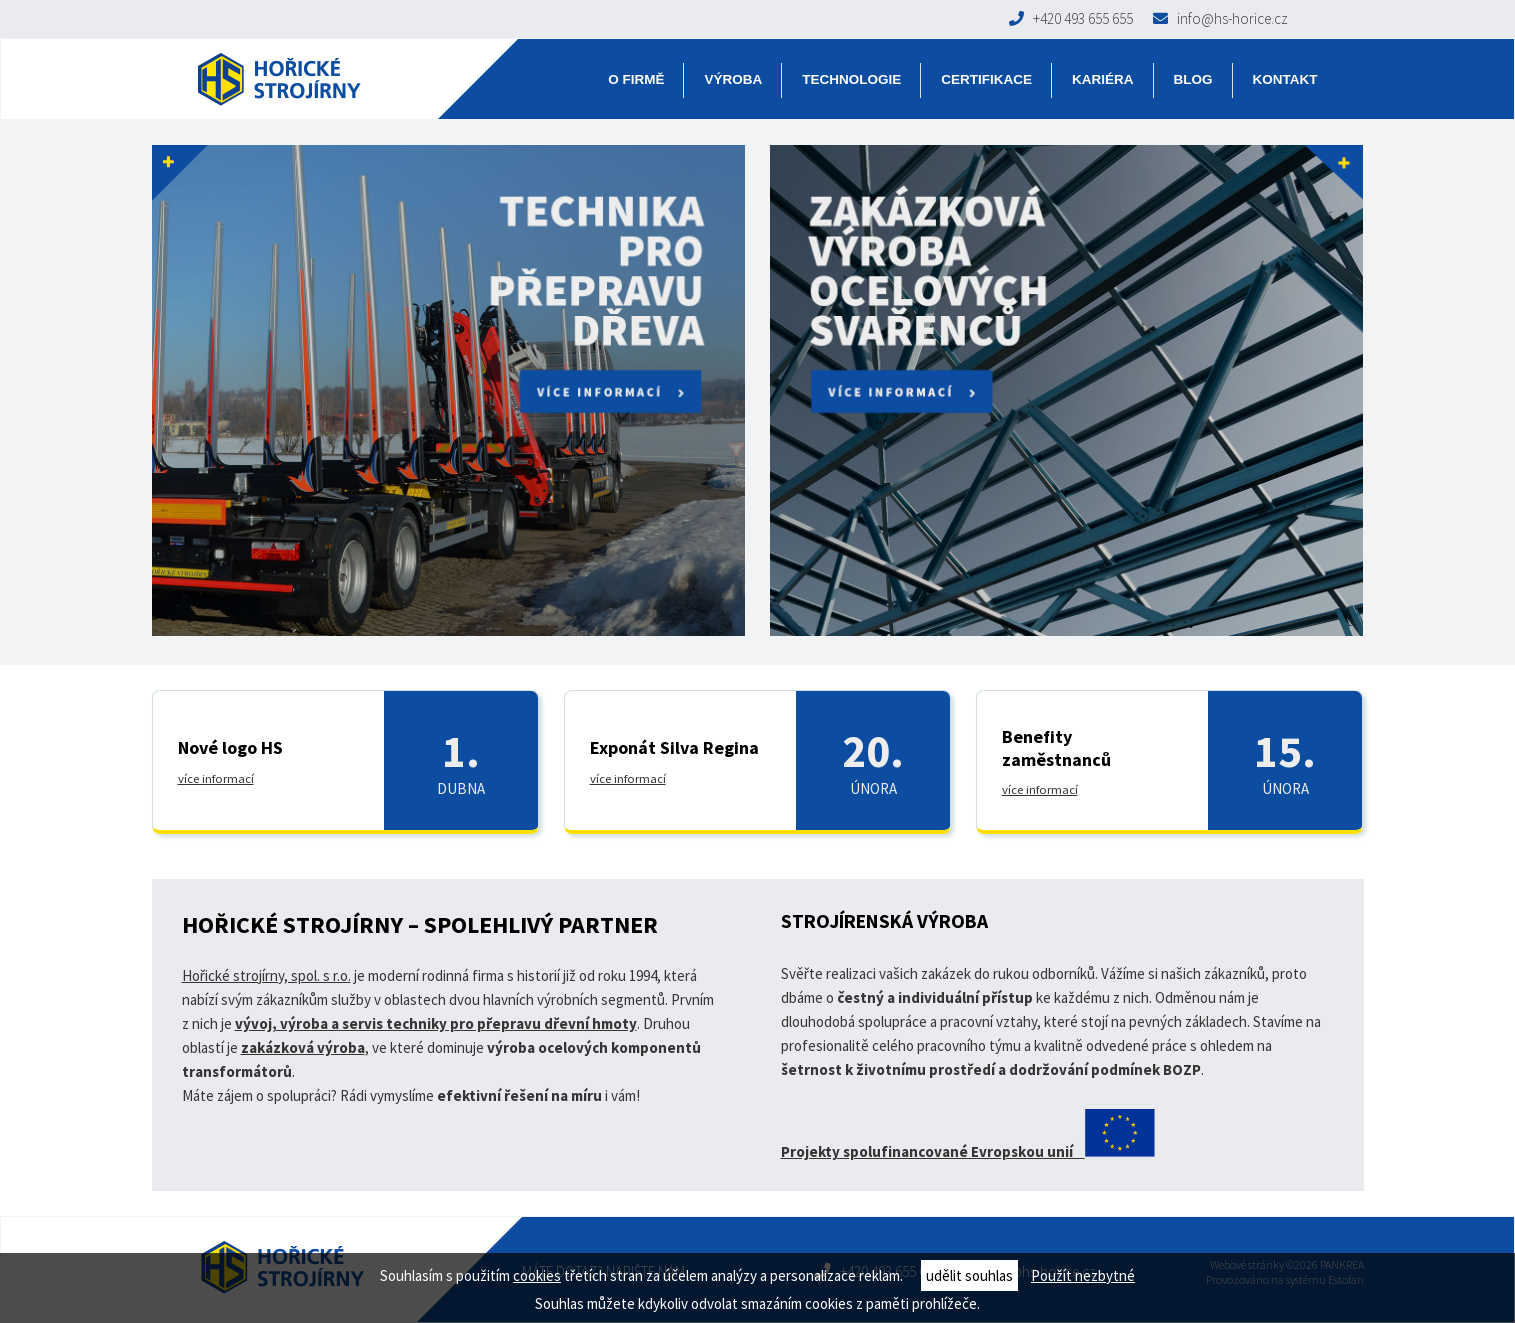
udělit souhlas (969, 1275)
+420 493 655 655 (1071, 18)
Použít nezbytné (1083, 1275)
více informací (216, 778)
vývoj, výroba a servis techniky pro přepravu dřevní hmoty (436, 1023)
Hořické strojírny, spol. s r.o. (266, 975)
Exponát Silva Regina (674, 747)
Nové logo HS (230, 747)
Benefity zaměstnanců (1056, 748)
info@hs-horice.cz (1220, 18)
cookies (537, 1275)
